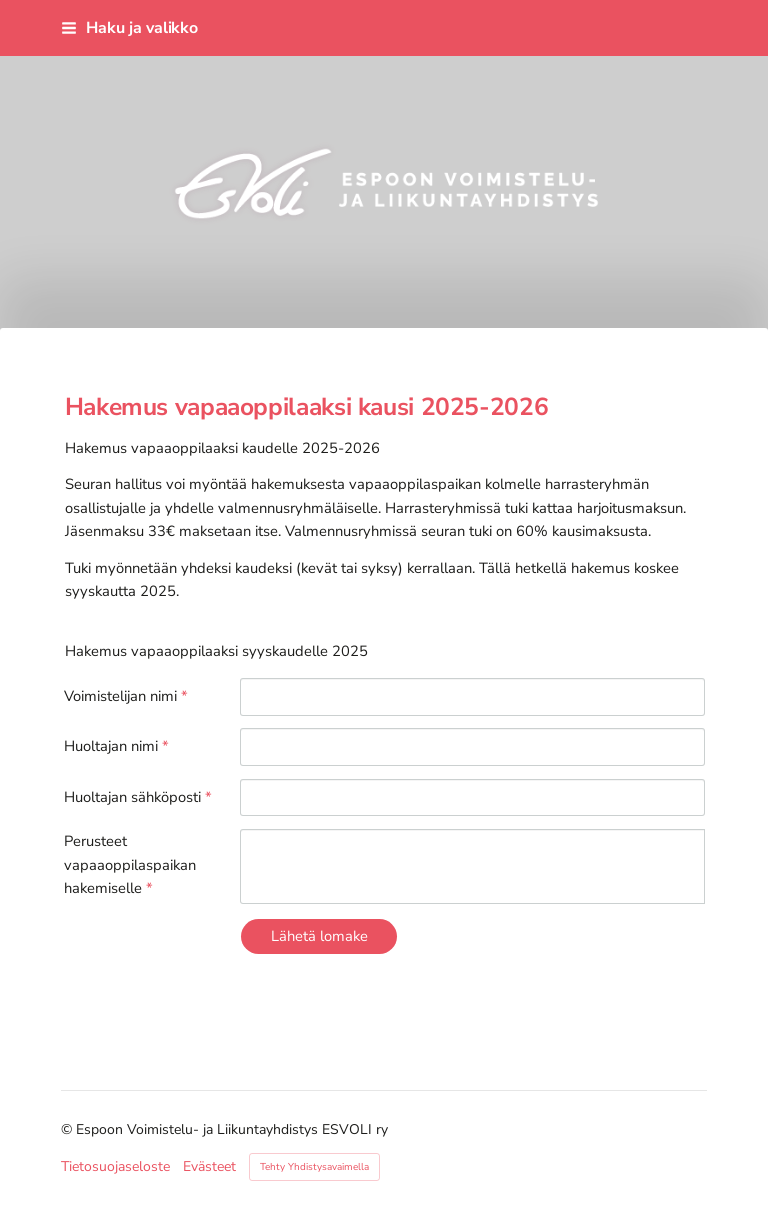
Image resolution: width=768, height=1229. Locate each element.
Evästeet (209, 1167)
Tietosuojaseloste (115, 1167)
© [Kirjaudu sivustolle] (68, 1129)
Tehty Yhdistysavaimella (314, 1167)
